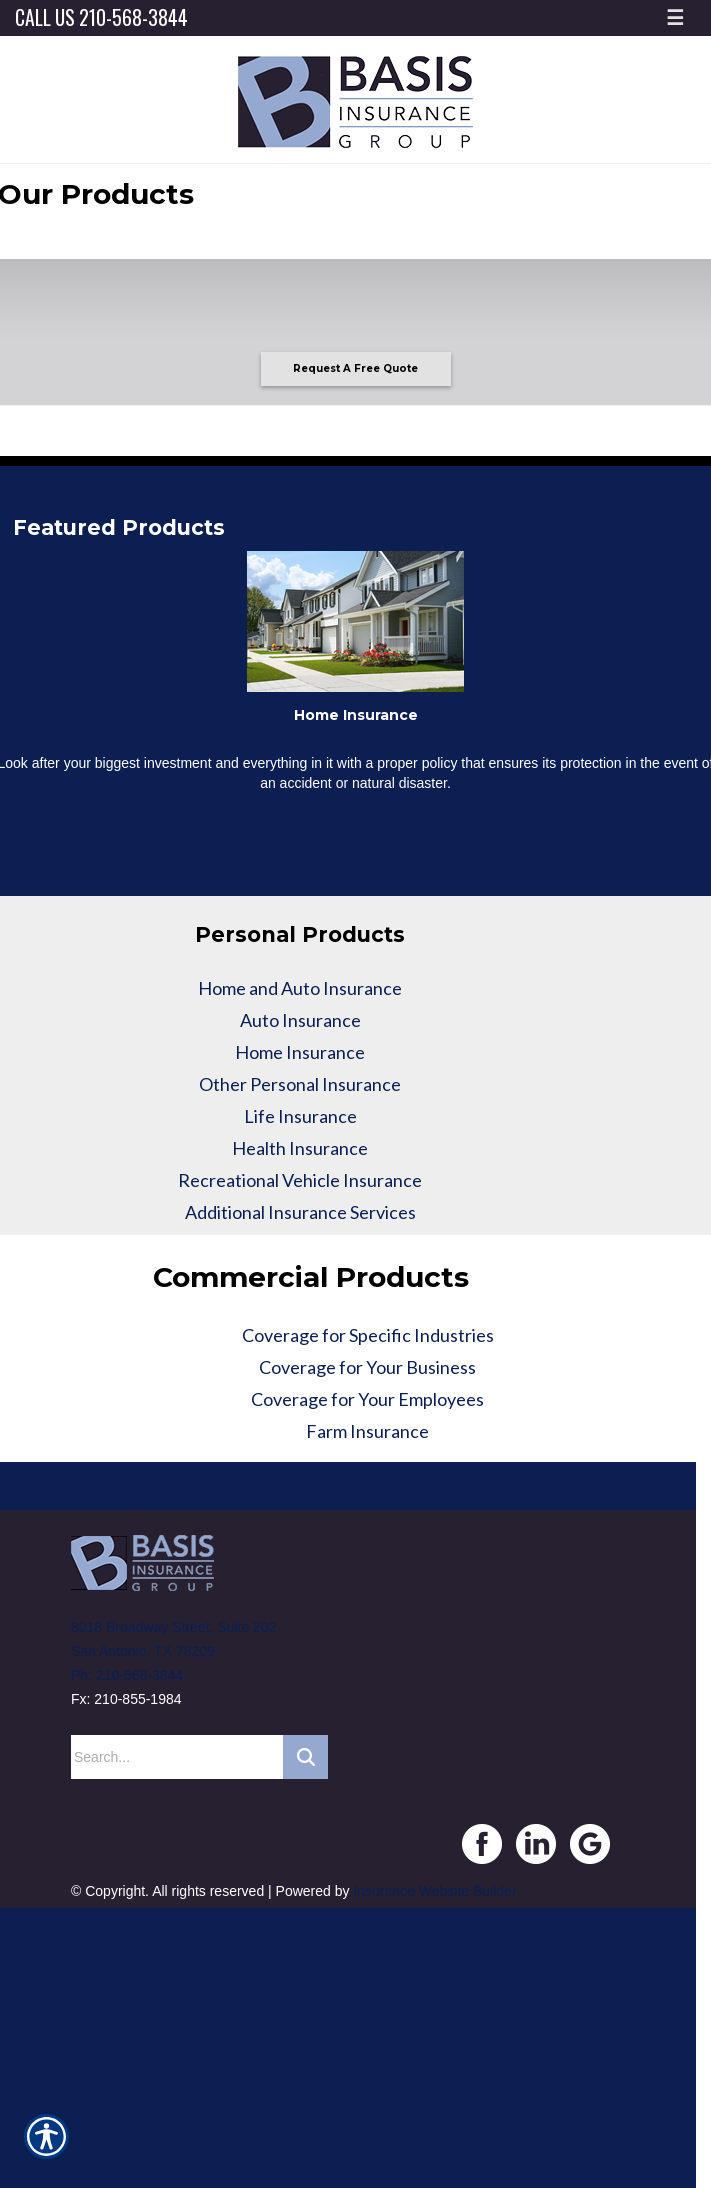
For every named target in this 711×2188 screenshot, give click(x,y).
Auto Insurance (300, 1020)
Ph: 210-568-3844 (127, 1675)
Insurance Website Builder (434, 1891)
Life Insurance (300, 1116)
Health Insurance (300, 1148)
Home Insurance (300, 1052)
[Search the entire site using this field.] (177, 1757)
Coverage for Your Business (367, 1367)
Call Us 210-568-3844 (101, 17)
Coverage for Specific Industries (368, 1335)
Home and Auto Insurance (300, 988)
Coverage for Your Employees (367, 1399)
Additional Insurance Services (300, 1212)
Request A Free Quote (355, 368)
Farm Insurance (367, 1431)
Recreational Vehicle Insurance (300, 1180)
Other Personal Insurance (300, 1084)
